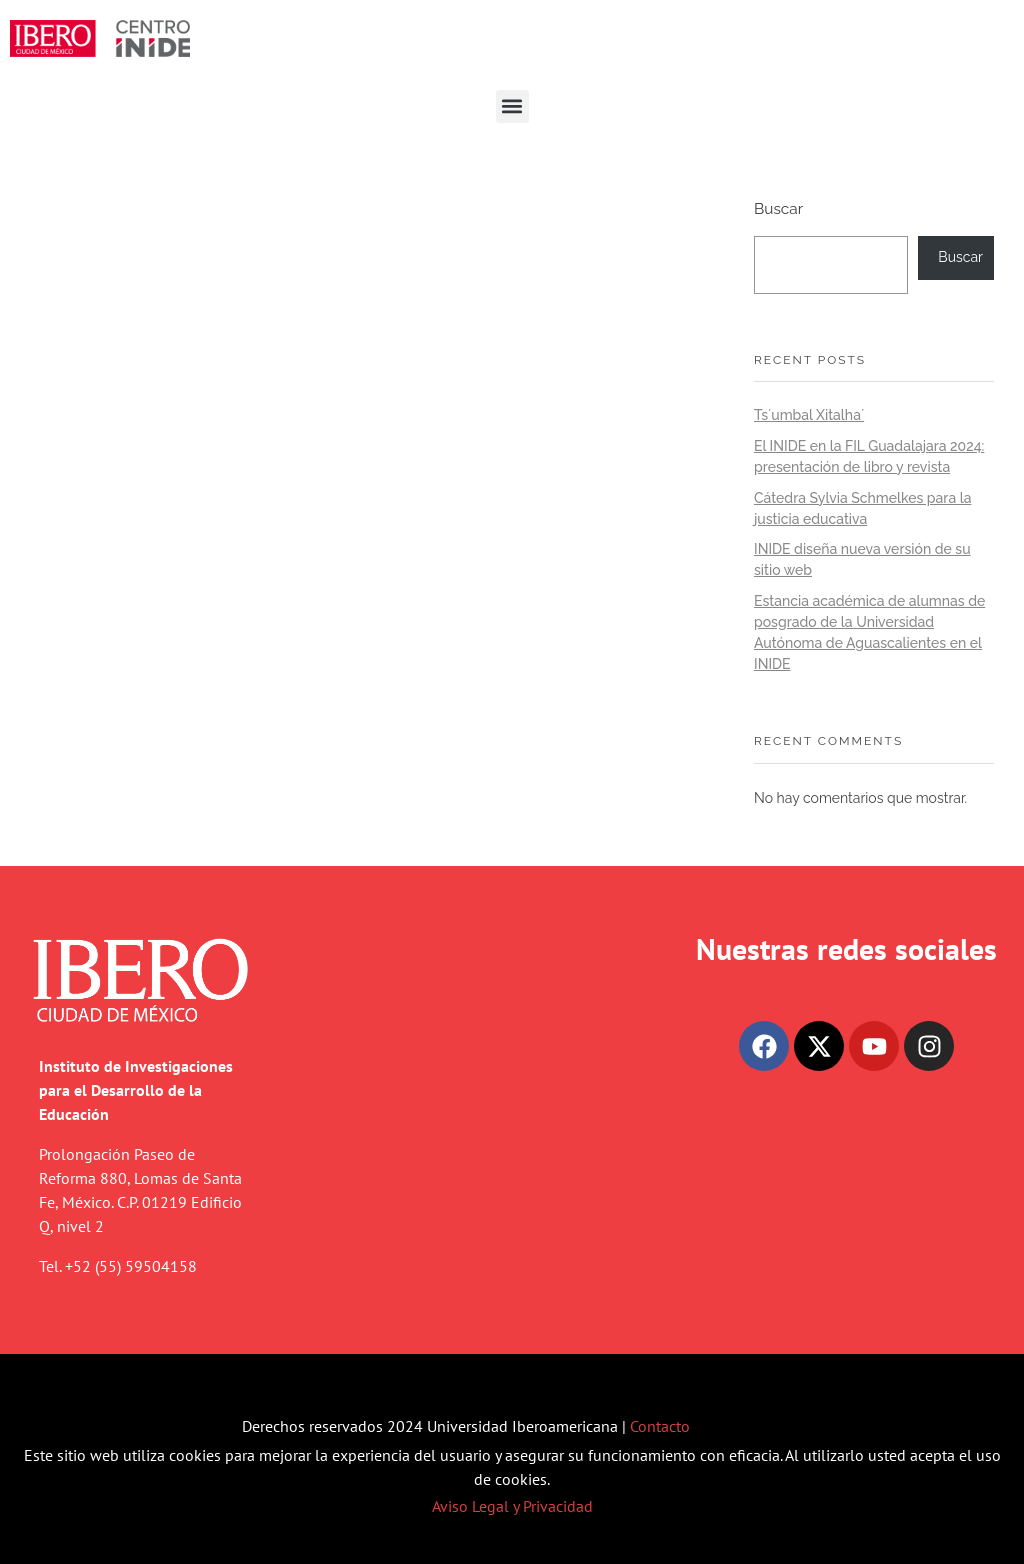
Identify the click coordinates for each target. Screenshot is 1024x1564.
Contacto (660, 1426)
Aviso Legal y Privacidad (512, 1506)
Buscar (778, 209)
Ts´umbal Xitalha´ (809, 415)
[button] (512, 106)
